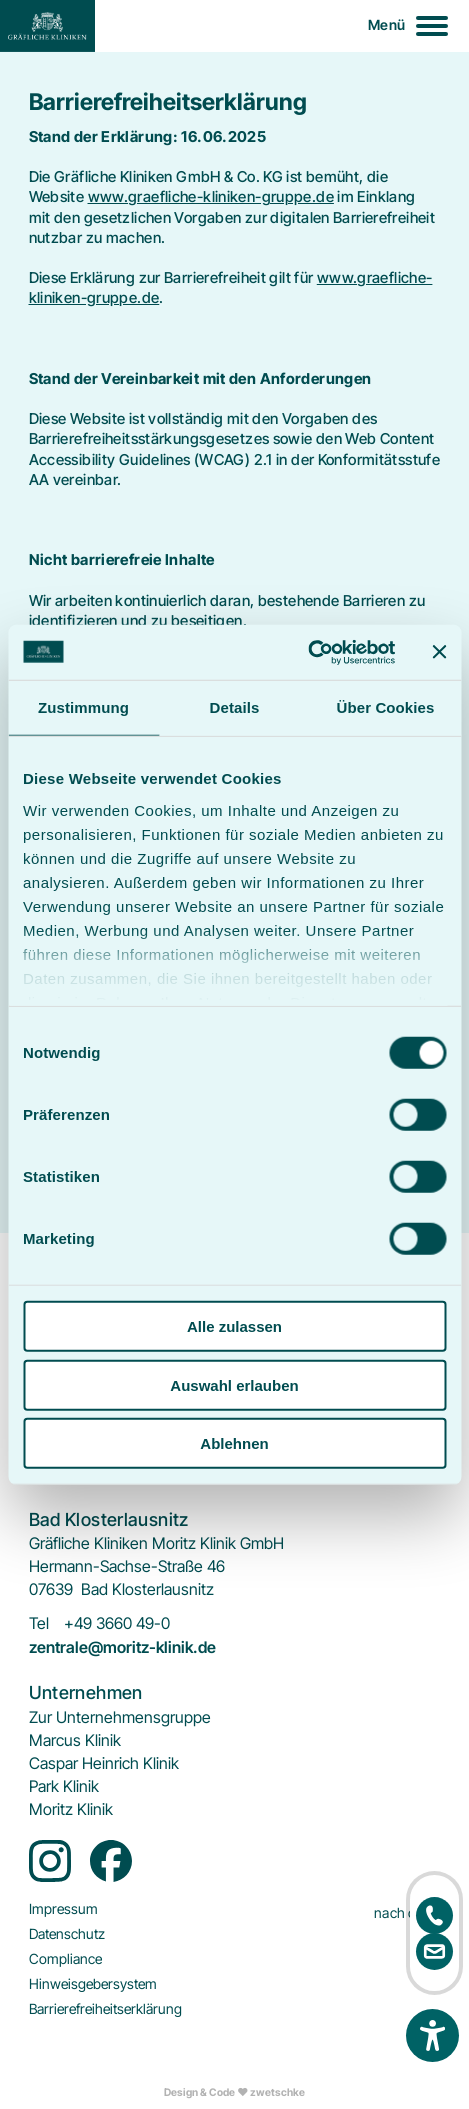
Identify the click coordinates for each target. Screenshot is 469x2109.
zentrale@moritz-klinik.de (122, 1647)
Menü (386, 24)
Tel (39, 1623)
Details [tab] (235, 707)
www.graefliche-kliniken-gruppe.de (211, 196)
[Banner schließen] (439, 652)
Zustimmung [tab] (83, 707)
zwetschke (277, 2092)
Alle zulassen (234, 1326)
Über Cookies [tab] (386, 707)
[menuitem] (120, 1717)
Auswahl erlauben (234, 1384)
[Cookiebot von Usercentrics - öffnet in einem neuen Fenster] (307, 652)
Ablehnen (234, 1443)
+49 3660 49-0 (117, 1623)
